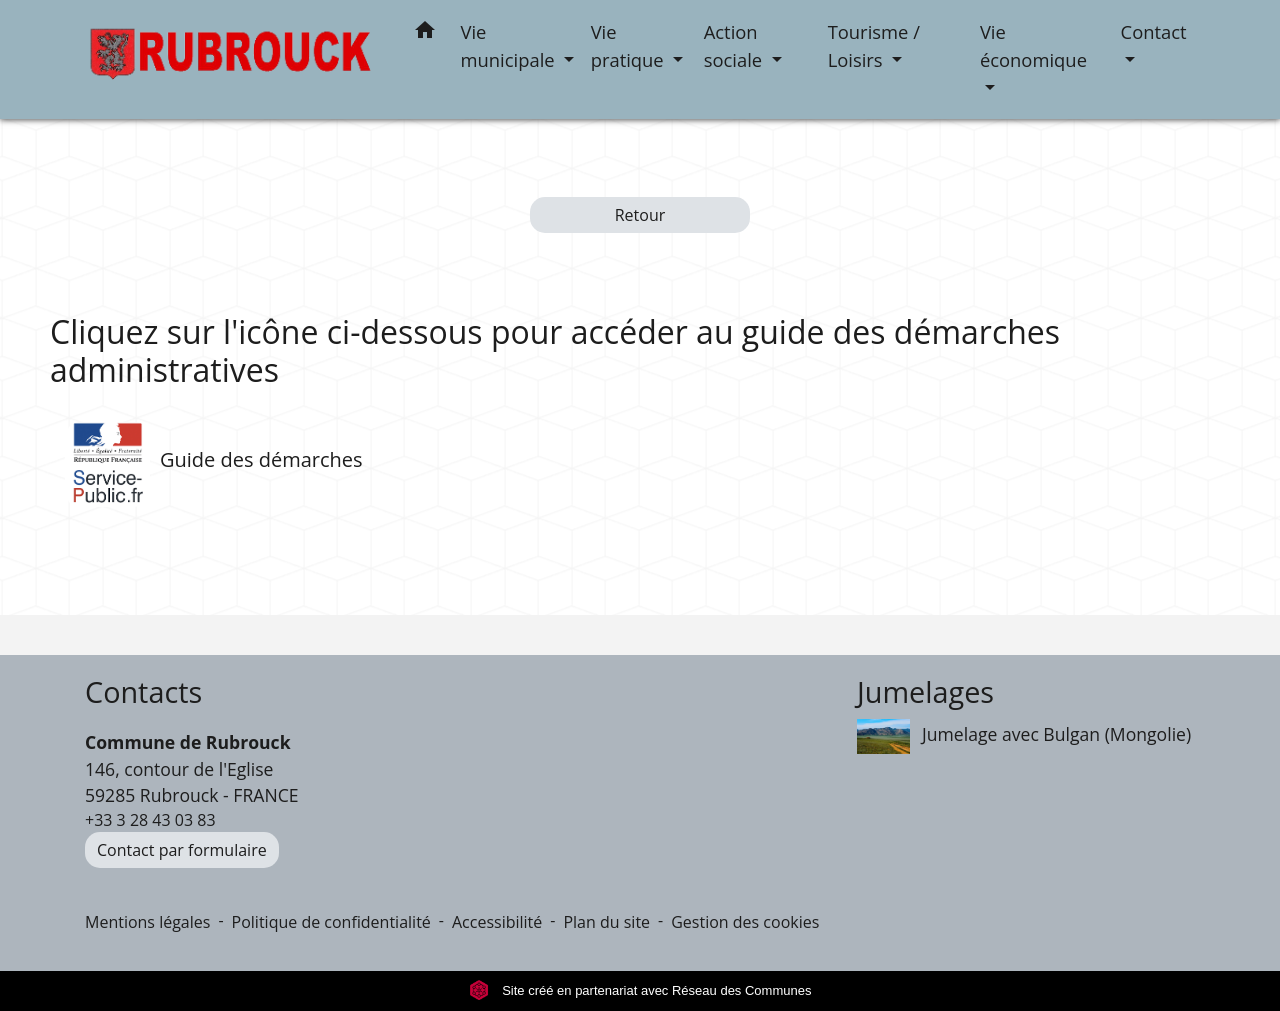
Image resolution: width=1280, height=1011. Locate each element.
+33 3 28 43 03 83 (150, 820)
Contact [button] (1154, 31)
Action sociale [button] (735, 45)
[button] (425, 33)
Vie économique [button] (1033, 45)
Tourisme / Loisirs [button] (874, 45)
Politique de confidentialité (331, 922)
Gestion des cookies (745, 922)
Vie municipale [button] (510, 45)
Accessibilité (497, 922)
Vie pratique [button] (630, 45)
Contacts (143, 692)
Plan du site (606, 922)
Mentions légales (147, 922)
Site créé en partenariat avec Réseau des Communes (640, 990)
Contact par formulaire (182, 850)
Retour (640, 215)
